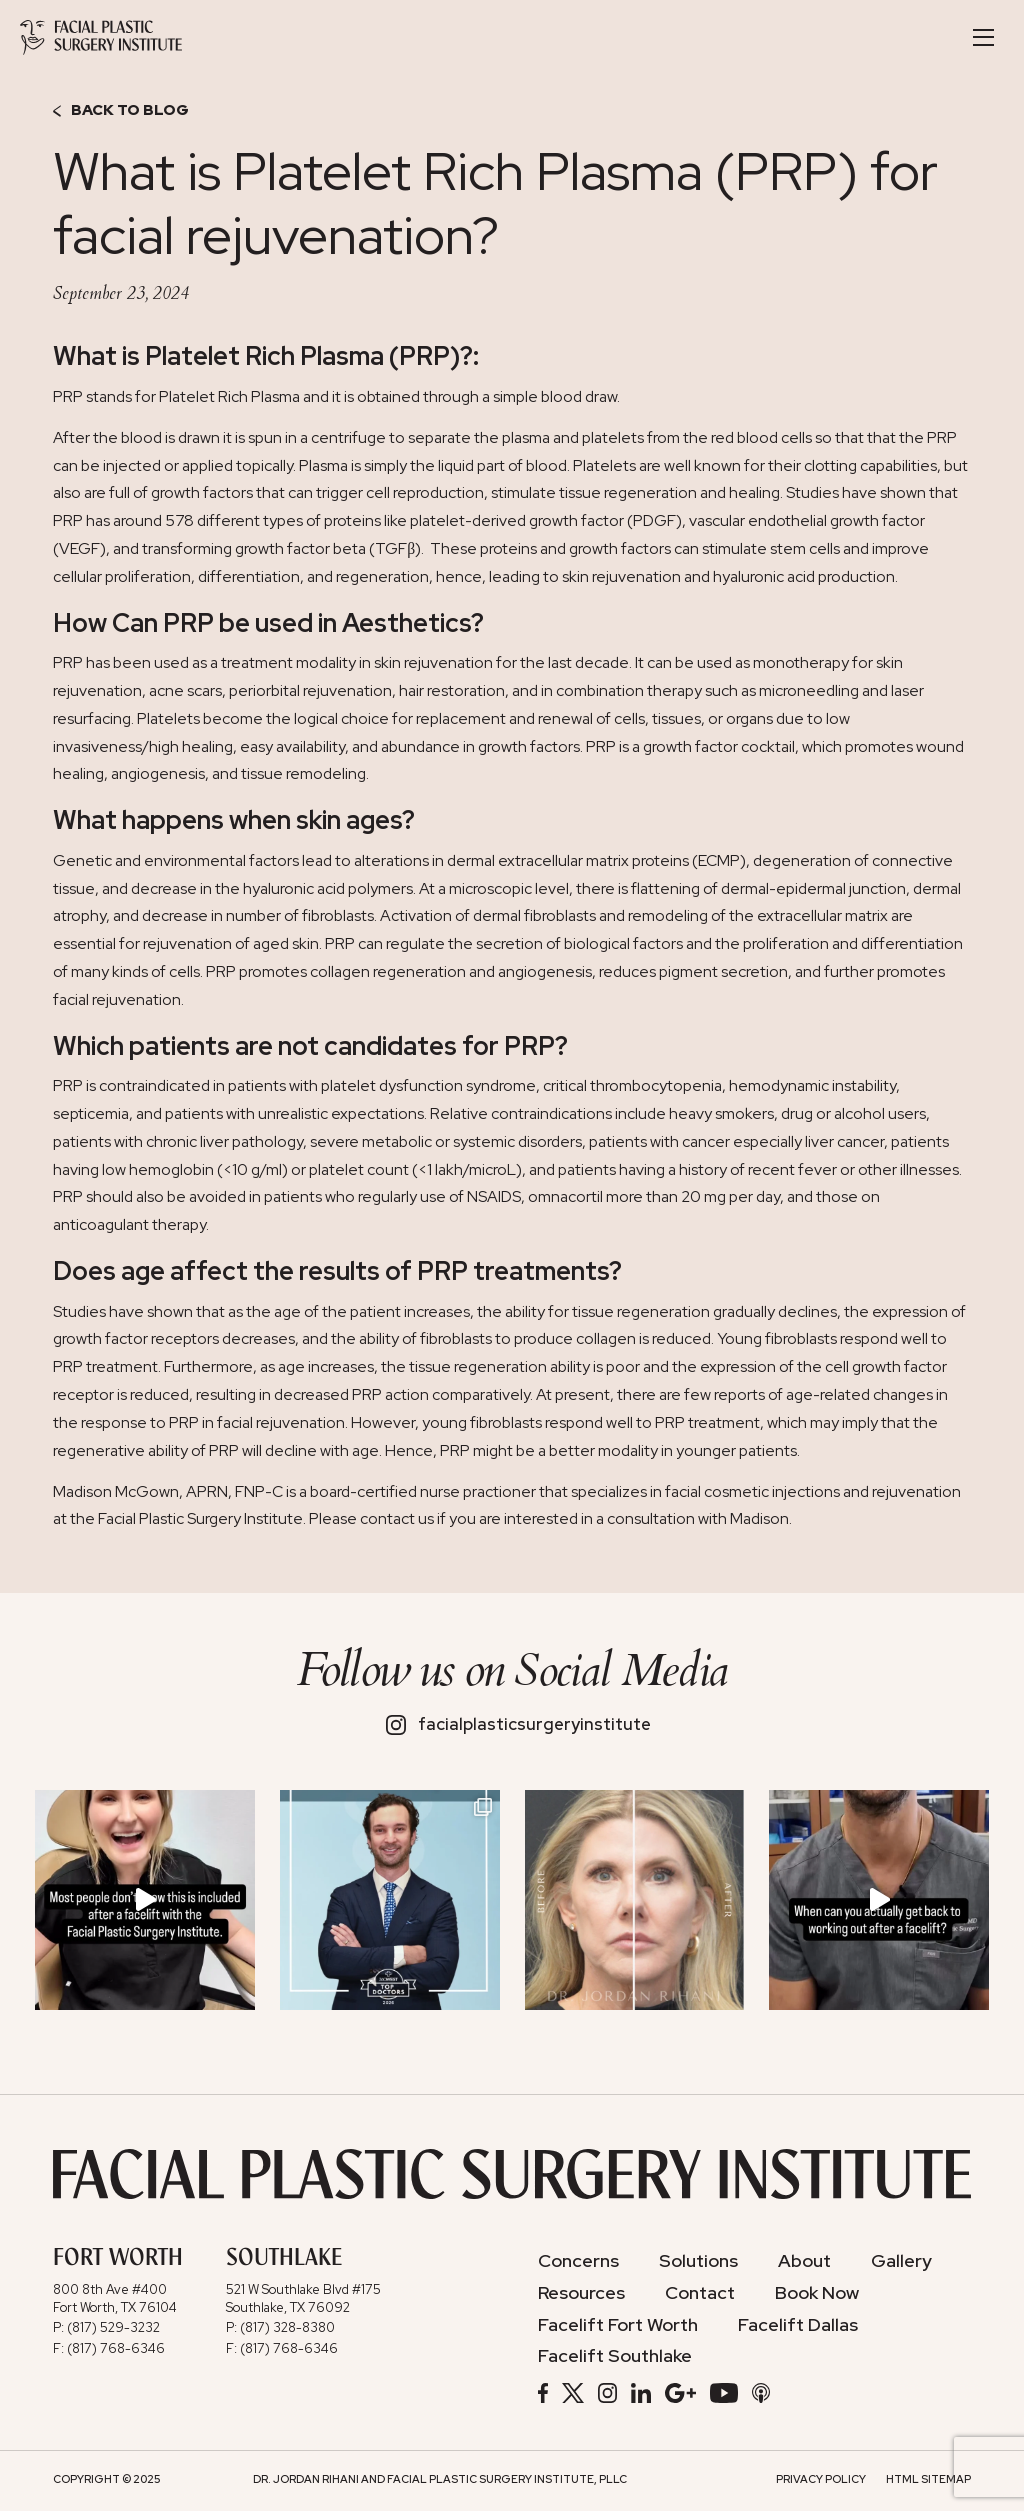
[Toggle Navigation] (983, 37)
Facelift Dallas (798, 2325)
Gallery (901, 2261)
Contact (700, 2293)
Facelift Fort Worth (618, 2325)
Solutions (698, 2261)
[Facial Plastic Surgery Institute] (101, 37)
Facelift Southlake (615, 2356)
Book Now (817, 2293)
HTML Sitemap (928, 2479)
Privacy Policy (821, 2479)
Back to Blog (121, 111)
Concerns (578, 2261)
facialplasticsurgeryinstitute (519, 1724)
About (804, 2261)
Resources (581, 2293)
